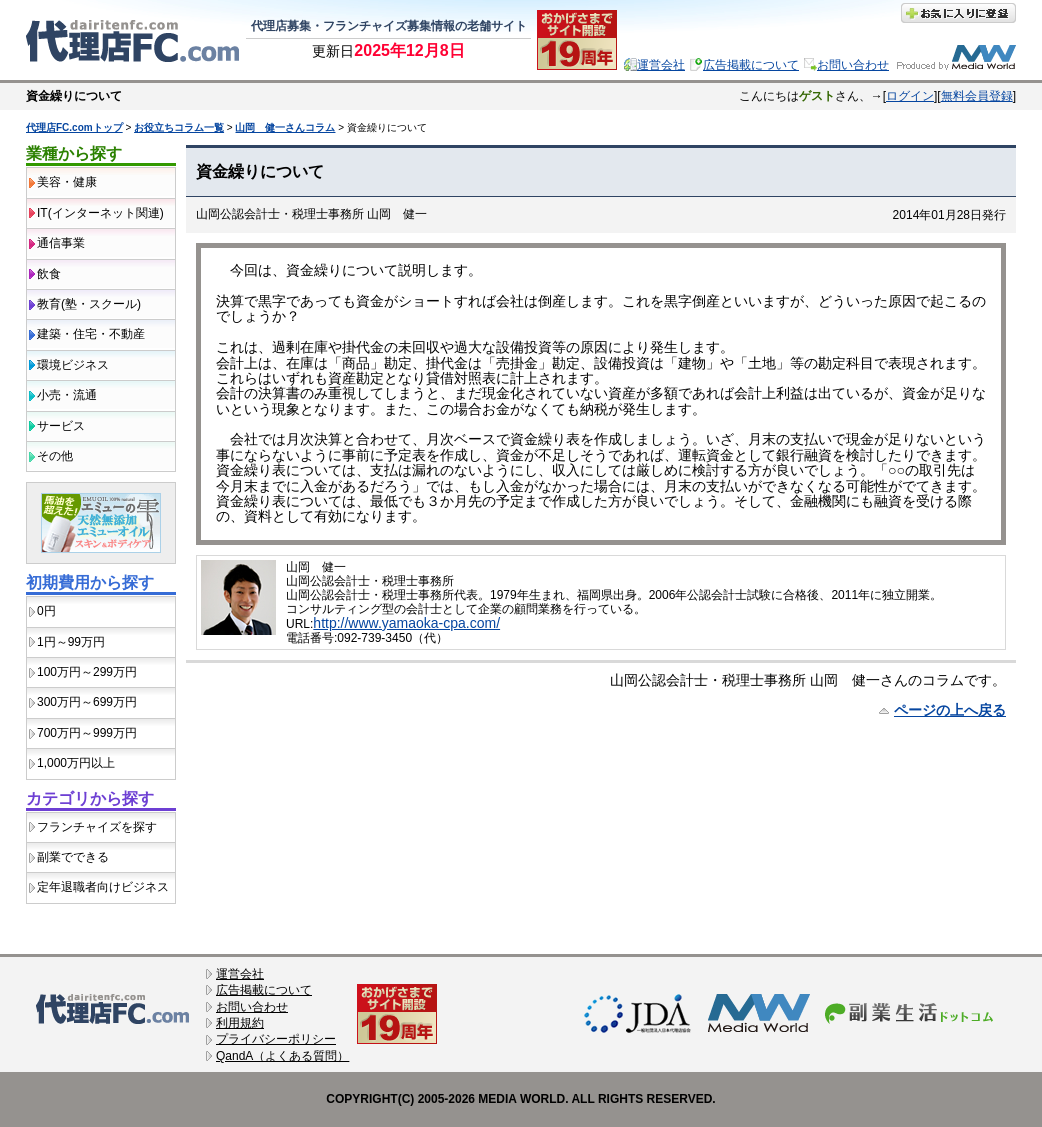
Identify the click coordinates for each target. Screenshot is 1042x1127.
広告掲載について (751, 65)
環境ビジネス (73, 365)
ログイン (910, 96)
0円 (46, 611)
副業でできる (73, 857)
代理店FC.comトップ (74, 127)
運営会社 (661, 65)
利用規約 (240, 1023)
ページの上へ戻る (950, 710)
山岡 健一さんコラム (285, 127)
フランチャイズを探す (97, 827)
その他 (55, 456)
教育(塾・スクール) (89, 304)
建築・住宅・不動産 (91, 334)
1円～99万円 (71, 642)
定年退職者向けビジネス (103, 887)
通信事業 (61, 243)
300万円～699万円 (87, 702)
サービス (61, 426)
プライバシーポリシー (276, 1039)
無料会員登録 (977, 96)
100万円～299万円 (87, 672)
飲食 (49, 274)
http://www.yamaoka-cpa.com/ (406, 623)
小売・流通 (67, 395)
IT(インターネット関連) (100, 213)
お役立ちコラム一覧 (179, 127)
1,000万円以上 (76, 763)
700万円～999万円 (87, 733)
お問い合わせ (853, 65)
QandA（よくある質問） (282, 1056)
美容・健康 (67, 182)
